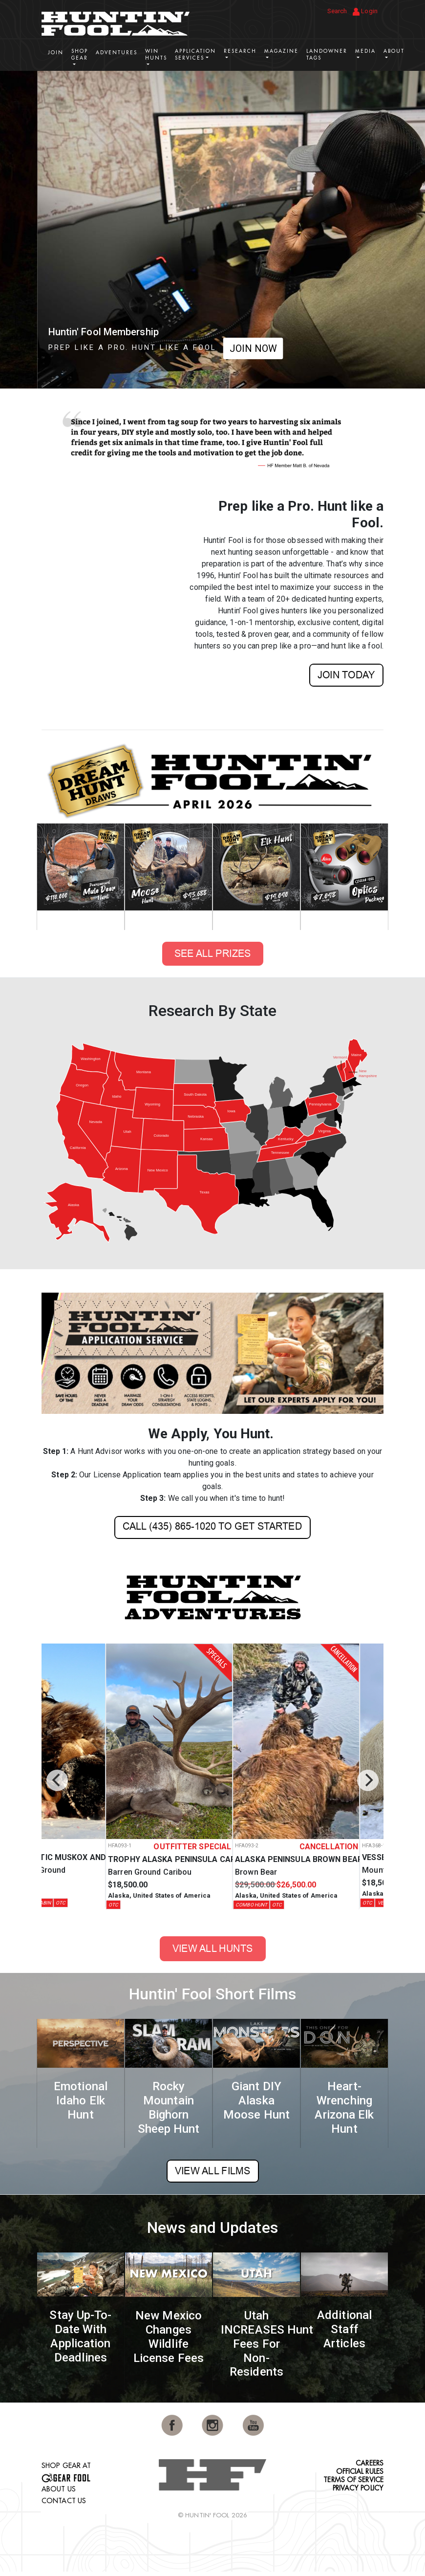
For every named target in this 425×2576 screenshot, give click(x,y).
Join (56, 52)
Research (240, 51)
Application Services (195, 54)
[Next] (368, 1780)
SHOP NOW (259, 348)
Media (365, 51)
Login (365, 11)
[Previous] (57, 1780)
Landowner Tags (326, 54)
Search (337, 11)
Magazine (281, 51)
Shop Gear (79, 54)
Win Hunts (156, 54)
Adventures (116, 52)
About (393, 51)
